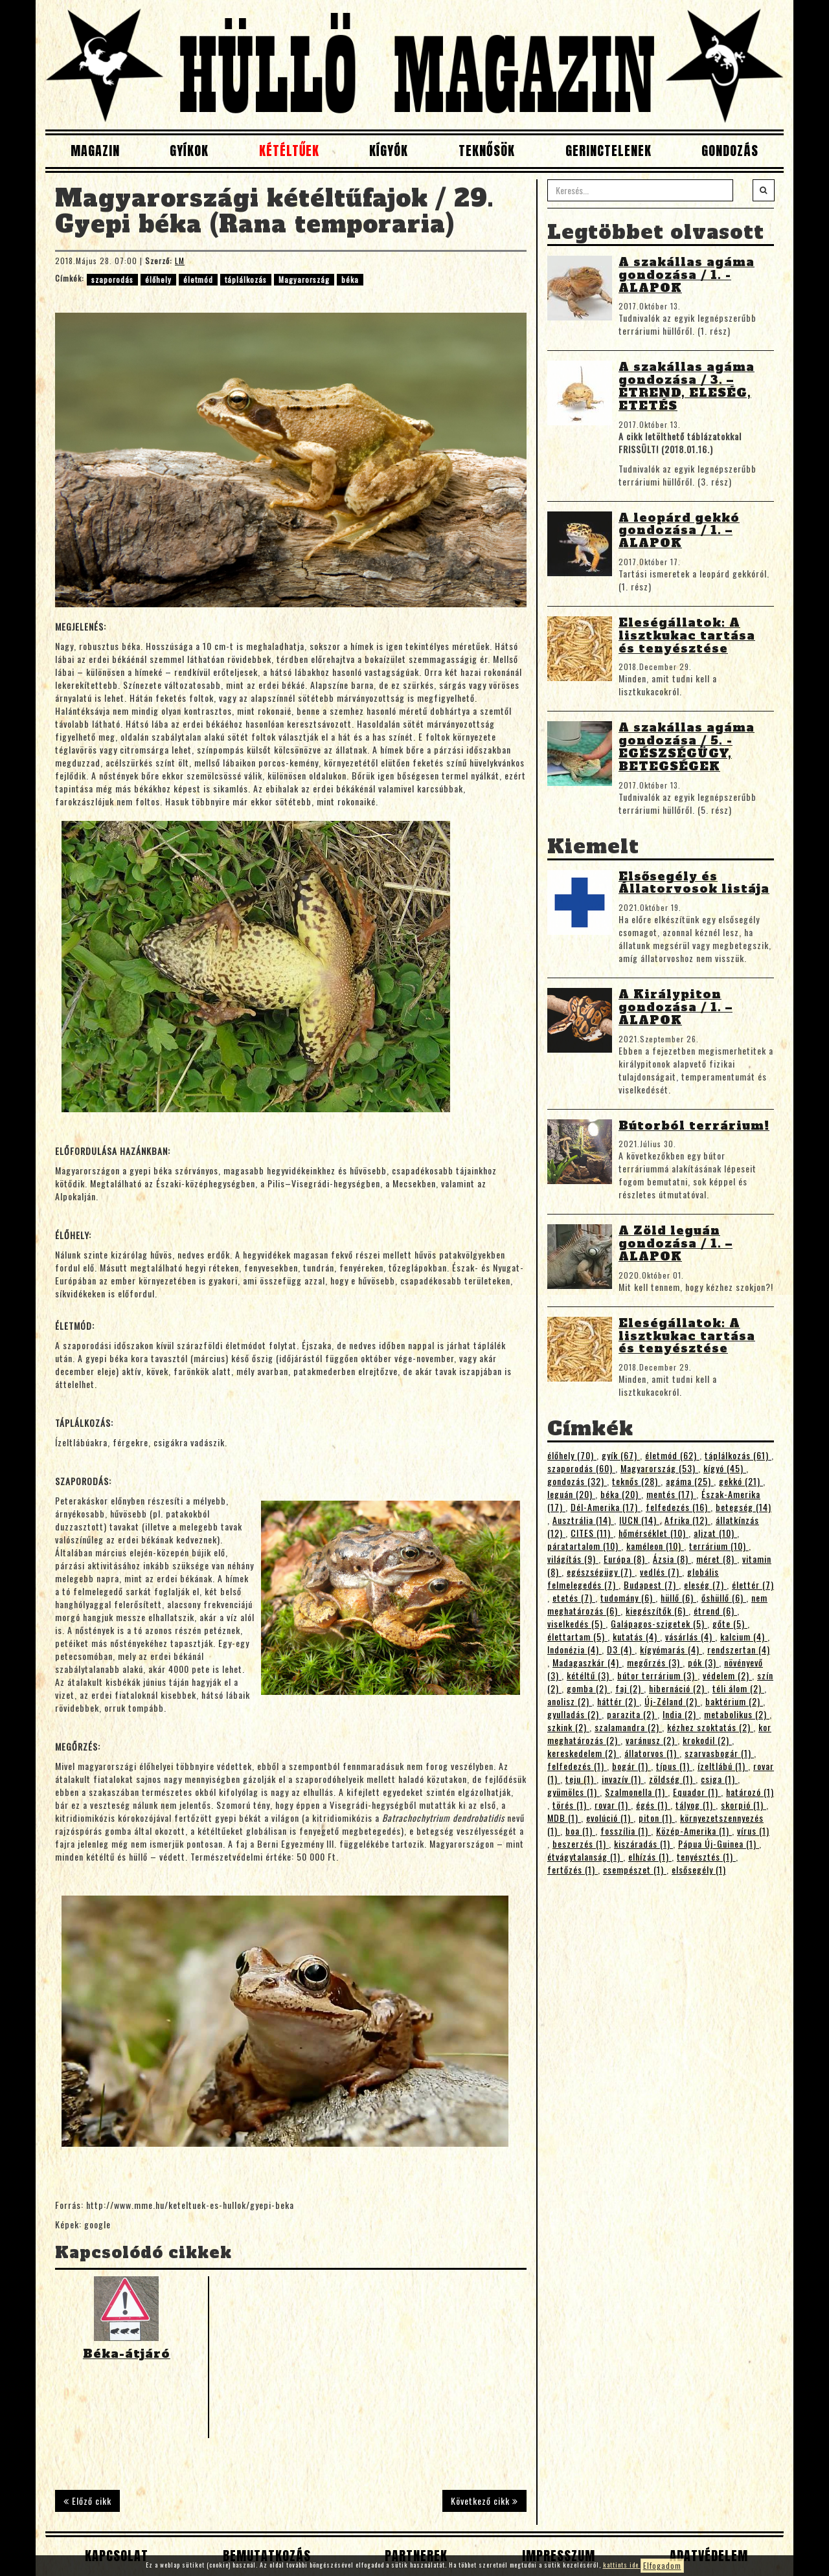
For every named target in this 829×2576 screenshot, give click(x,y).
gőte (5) (729, 1623)
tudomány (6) (627, 1597)
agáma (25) (690, 1481)
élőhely (158, 279)
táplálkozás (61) (738, 1455)
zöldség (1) (672, 1779)
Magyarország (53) (659, 1468)
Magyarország (304, 279)
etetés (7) (573, 1597)
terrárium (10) (719, 1545)
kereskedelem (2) (583, 1753)
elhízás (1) (650, 1856)
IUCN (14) (639, 1520)
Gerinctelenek (608, 150)
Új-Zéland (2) (672, 1701)
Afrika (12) (687, 1520)
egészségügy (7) (601, 1571)
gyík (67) (621, 1455)
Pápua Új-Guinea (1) (718, 1843)
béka (350, 279)
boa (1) (580, 1830)
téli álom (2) (738, 1688)
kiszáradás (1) (643, 1843)
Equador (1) (697, 1791)
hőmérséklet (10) (653, 1533)
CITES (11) (592, 1533)
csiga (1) (719, 1779)
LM (180, 260)
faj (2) (629, 1688)
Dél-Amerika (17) (606, 1507)
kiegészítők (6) (657, 1610)
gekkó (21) (741, 1481)
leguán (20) (571, 1494)
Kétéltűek (289, 150)
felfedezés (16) (678, 1507)
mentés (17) (671, 1494)
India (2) (681, 1714)
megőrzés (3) (655, 1662)
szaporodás (112, 279)
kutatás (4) (636, 1636)
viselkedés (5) (576, 1623)
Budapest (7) (651, 1584)
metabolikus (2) (736, 1714)
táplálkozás (246, 279)
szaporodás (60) (581, 1468)
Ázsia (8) (672, 1558)
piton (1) (657, 1817)
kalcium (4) (743, 1636)
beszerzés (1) (580, 1843)
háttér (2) (618, 1701)
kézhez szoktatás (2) (710, 1727)
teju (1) (580, 1779)
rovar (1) (613, 1804)
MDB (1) (564, 1817)
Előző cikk (87, 2500)
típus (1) (674, 1766)
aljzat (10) (715, 1533)
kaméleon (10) (655, 1545)
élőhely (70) (571, 1455)
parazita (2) (632, 1714)
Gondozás (729, 150)
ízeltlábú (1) (723, 1766)
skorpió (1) (743, 1804)
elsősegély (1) (699, 1869)
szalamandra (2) (628, 1727)
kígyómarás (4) (671, 1649)
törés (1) (570, 1804)
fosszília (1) (625, 1830)
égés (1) (653, 1804)
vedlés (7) (661, 1571)
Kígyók (388, 150)
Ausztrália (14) (583, 1520)
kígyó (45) (724, 1468)
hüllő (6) (678, 1597)
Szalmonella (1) (636, 1791)
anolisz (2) (569, 1701)
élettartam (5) (577, 1636)
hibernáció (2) (678, 1688)
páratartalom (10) (584, 1545)
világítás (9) (572, 1558)
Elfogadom (662, 2565)
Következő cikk (484, 2500)
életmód (198, 279)
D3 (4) (621, 1649)
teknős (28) (636, 1481)
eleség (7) (705, 1584)
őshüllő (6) (723, 1597)
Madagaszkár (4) (587, 1662)
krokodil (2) (707, 1740)
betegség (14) (743, 1507)
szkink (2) (568, 1727)
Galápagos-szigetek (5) (659, 1623)
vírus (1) (753, 1830)
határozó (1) (750, 1791)
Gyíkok (189, 150)
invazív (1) (623, 1779)
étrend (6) (715, 1610)
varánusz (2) (651, 1740)
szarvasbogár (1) (719, 1753)
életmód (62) (672, 1455)
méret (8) (716, 1558)
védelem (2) (727, 1675)
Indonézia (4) (574, 1649)
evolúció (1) (609, 1817)
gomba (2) (588, 1688)
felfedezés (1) (577, 1766)
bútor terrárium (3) (657, 1675)
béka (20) (620, 1494)
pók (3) (703, 1662)
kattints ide (622, 2565)
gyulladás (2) (574, 1714)
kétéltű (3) (589, 1675)
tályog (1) (696, 1804)
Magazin (95, 150)
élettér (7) (753, 1584)
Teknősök (487, 150)
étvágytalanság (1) (585, 1856)
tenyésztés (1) (706, 1856)
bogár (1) (631, 1766)
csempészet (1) (634, 1869)
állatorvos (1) (651, 1753)
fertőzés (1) (572, 1869)
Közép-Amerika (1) (694, 1830)
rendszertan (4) (738, 1649)
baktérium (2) (734, 1701)
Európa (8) (626, 1558)
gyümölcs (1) (573, 1791)
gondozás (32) (577, 1481)
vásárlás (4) (690, 1636)
